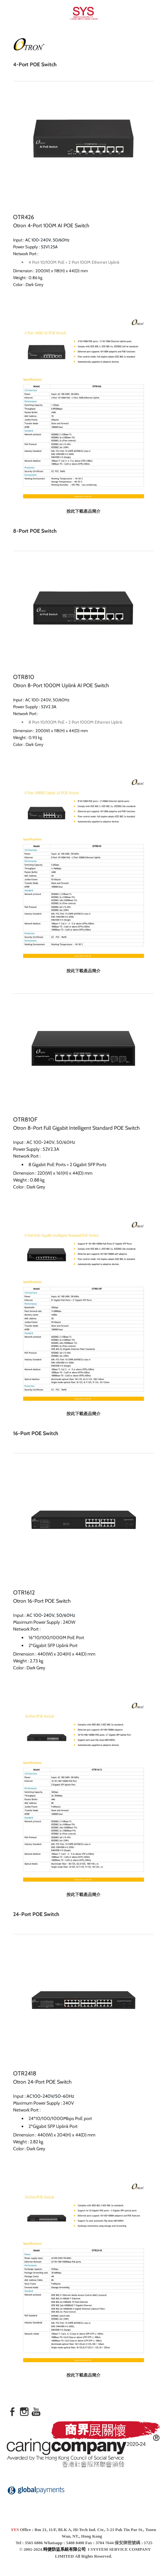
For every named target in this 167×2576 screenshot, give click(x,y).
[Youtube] (36, 2412)
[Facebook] (12, 2412)
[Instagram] (24, 2412)
